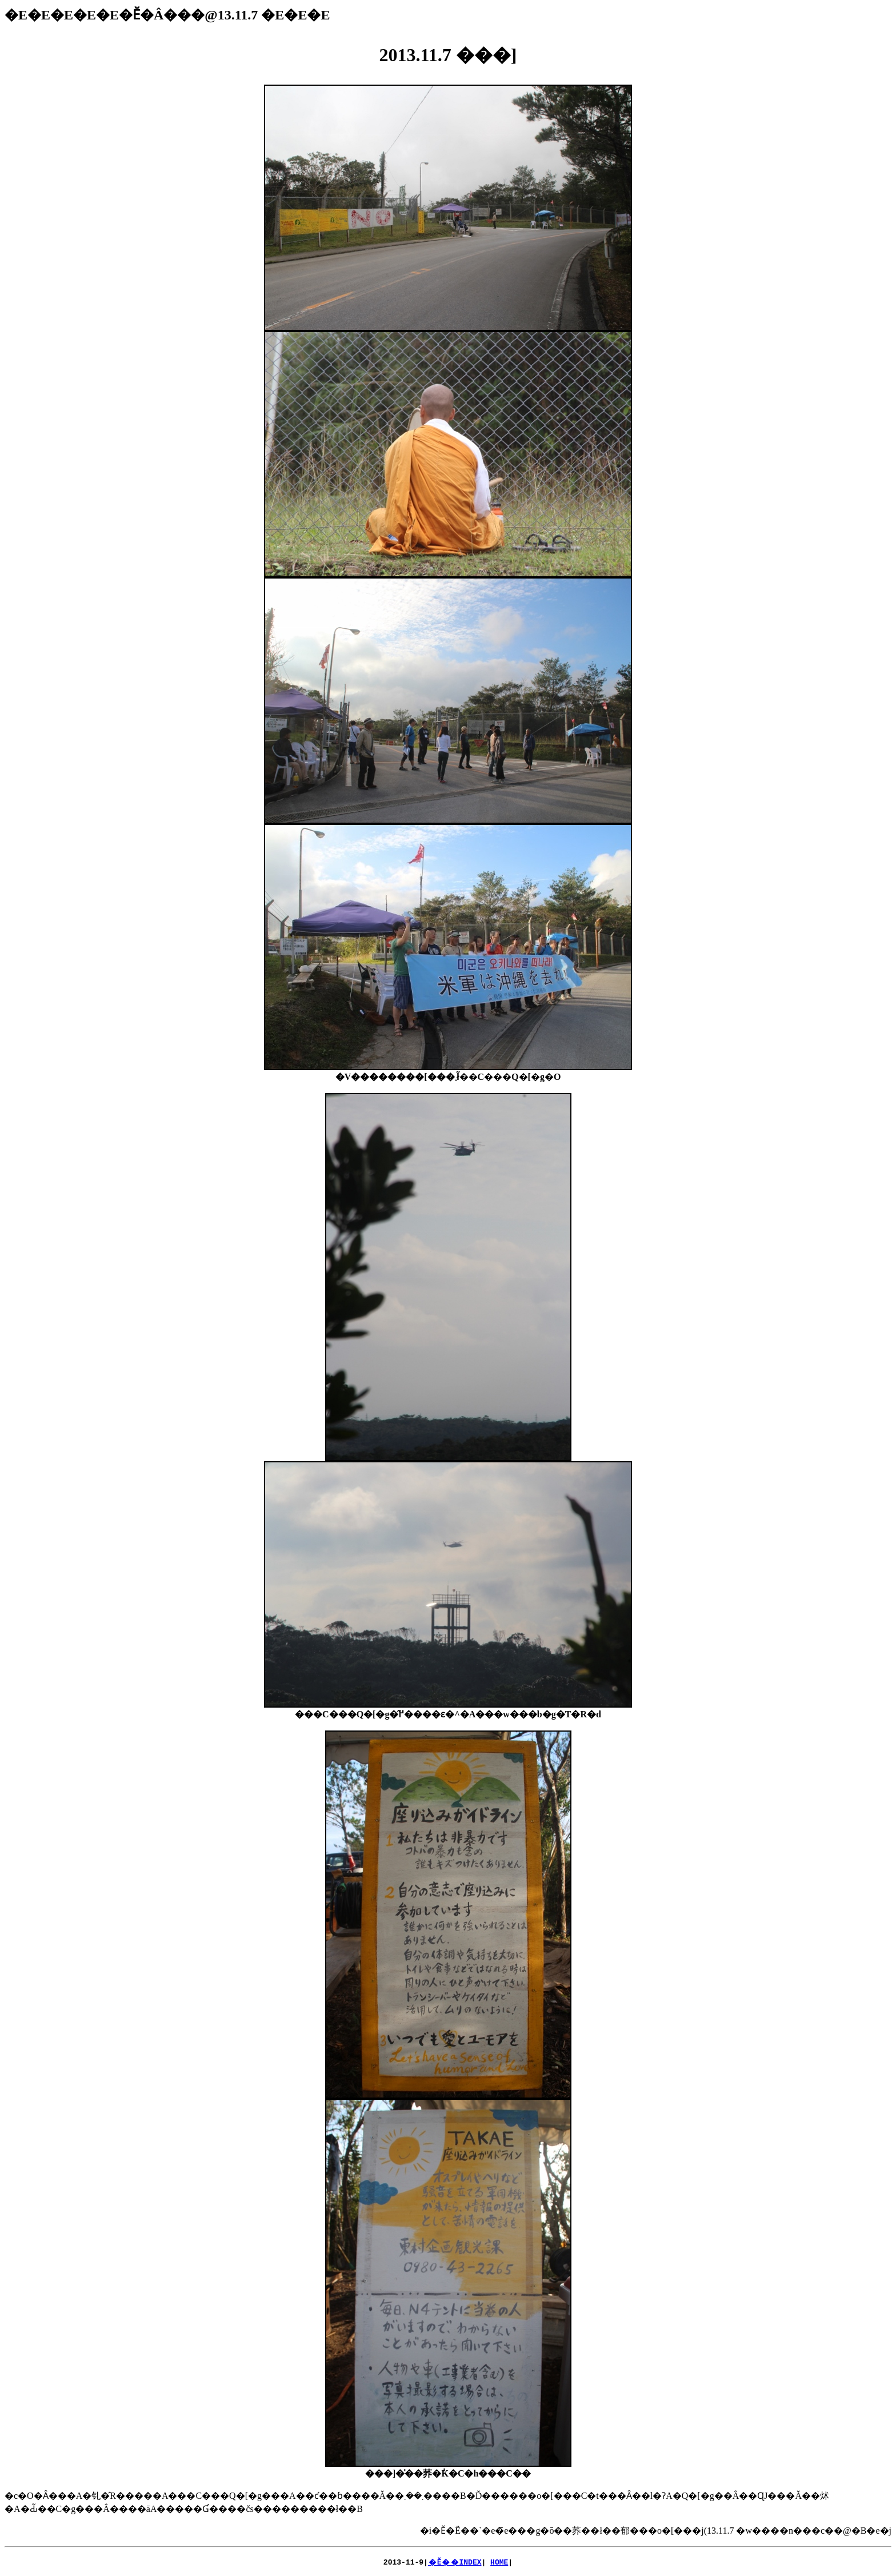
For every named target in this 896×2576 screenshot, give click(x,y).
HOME (499, 2562)
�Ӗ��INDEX (455, 2562)
